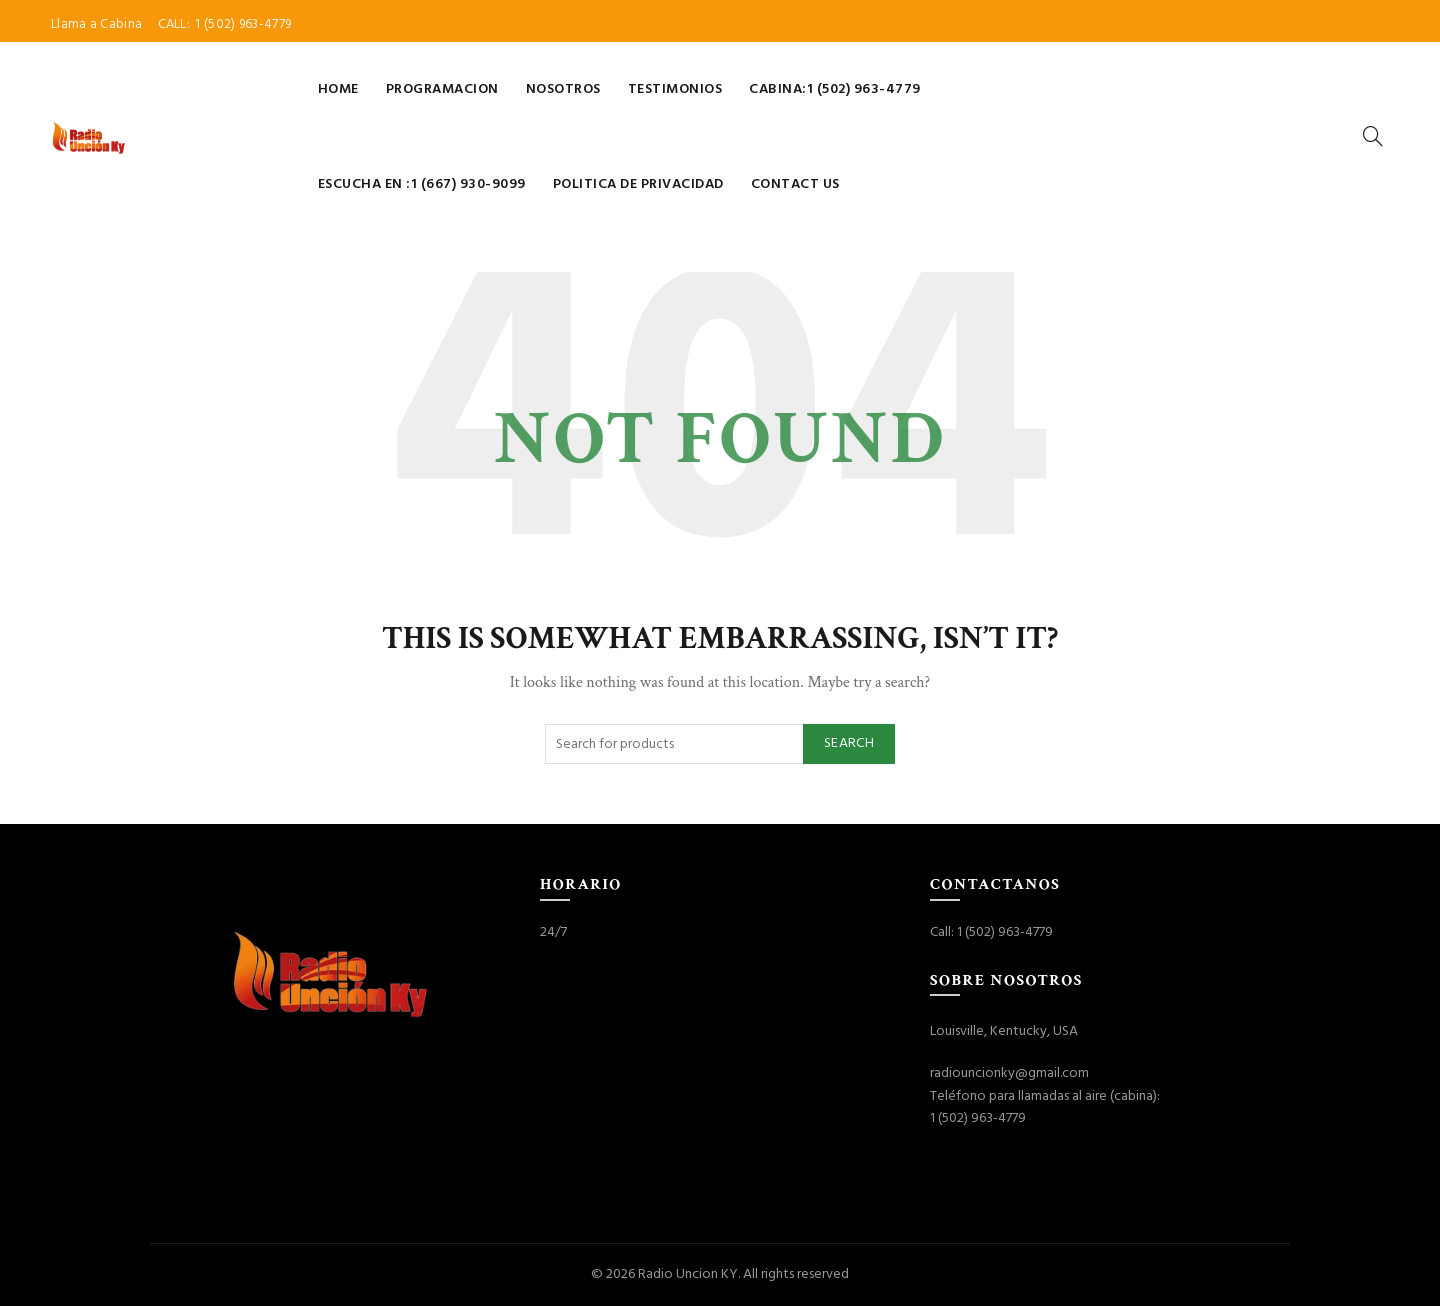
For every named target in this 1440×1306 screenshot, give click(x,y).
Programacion (442, 89)
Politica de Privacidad (638, 184)
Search (849, 743)
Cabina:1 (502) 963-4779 (835, 89)
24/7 (553, 932)
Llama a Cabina (98, 24)
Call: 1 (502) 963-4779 (991, 932)
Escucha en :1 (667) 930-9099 (422, 184)
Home (338, 89)
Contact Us (795, 184)
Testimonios (675, 89)
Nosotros (563, 89)
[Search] (1373, 136)
